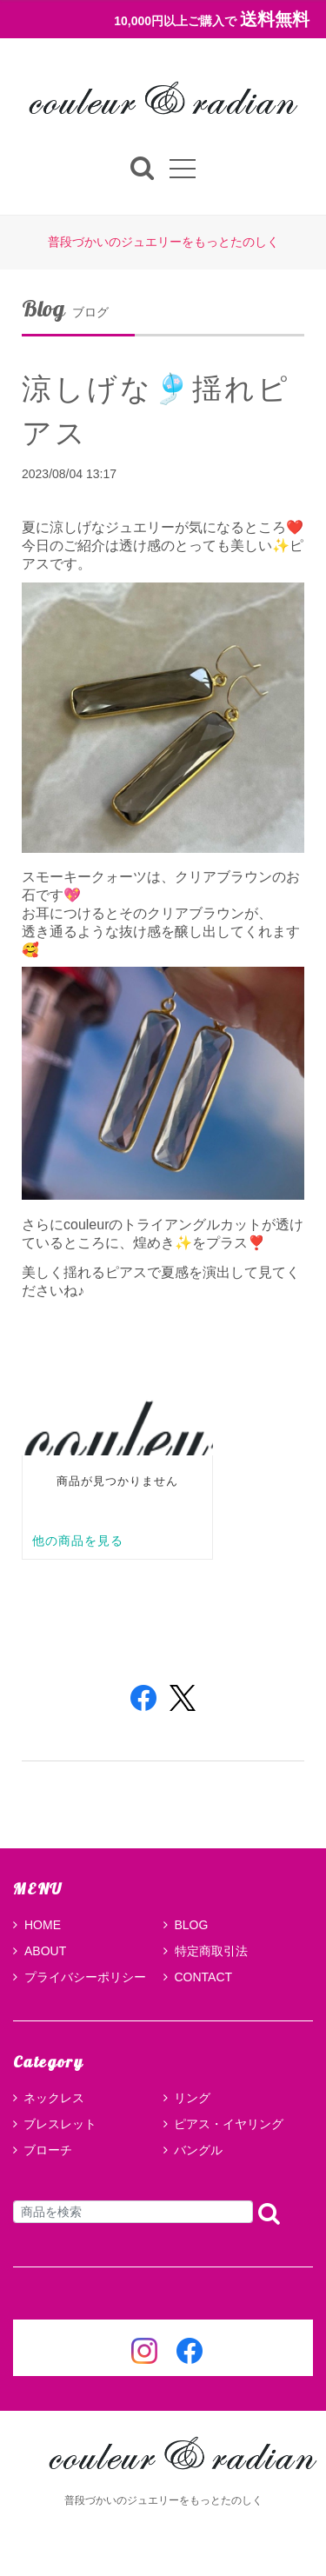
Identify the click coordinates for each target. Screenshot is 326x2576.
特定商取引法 (205, 1951)
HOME (37, 1925)
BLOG (186, 1925)
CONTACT (198, 1977)
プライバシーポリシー (79, 1977)
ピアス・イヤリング (228, 2124)
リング (192, 2098)
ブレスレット (59, 2124)
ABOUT (39, 1951)
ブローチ (47, 2150)
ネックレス (53, 2098)
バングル (198, 2150)
